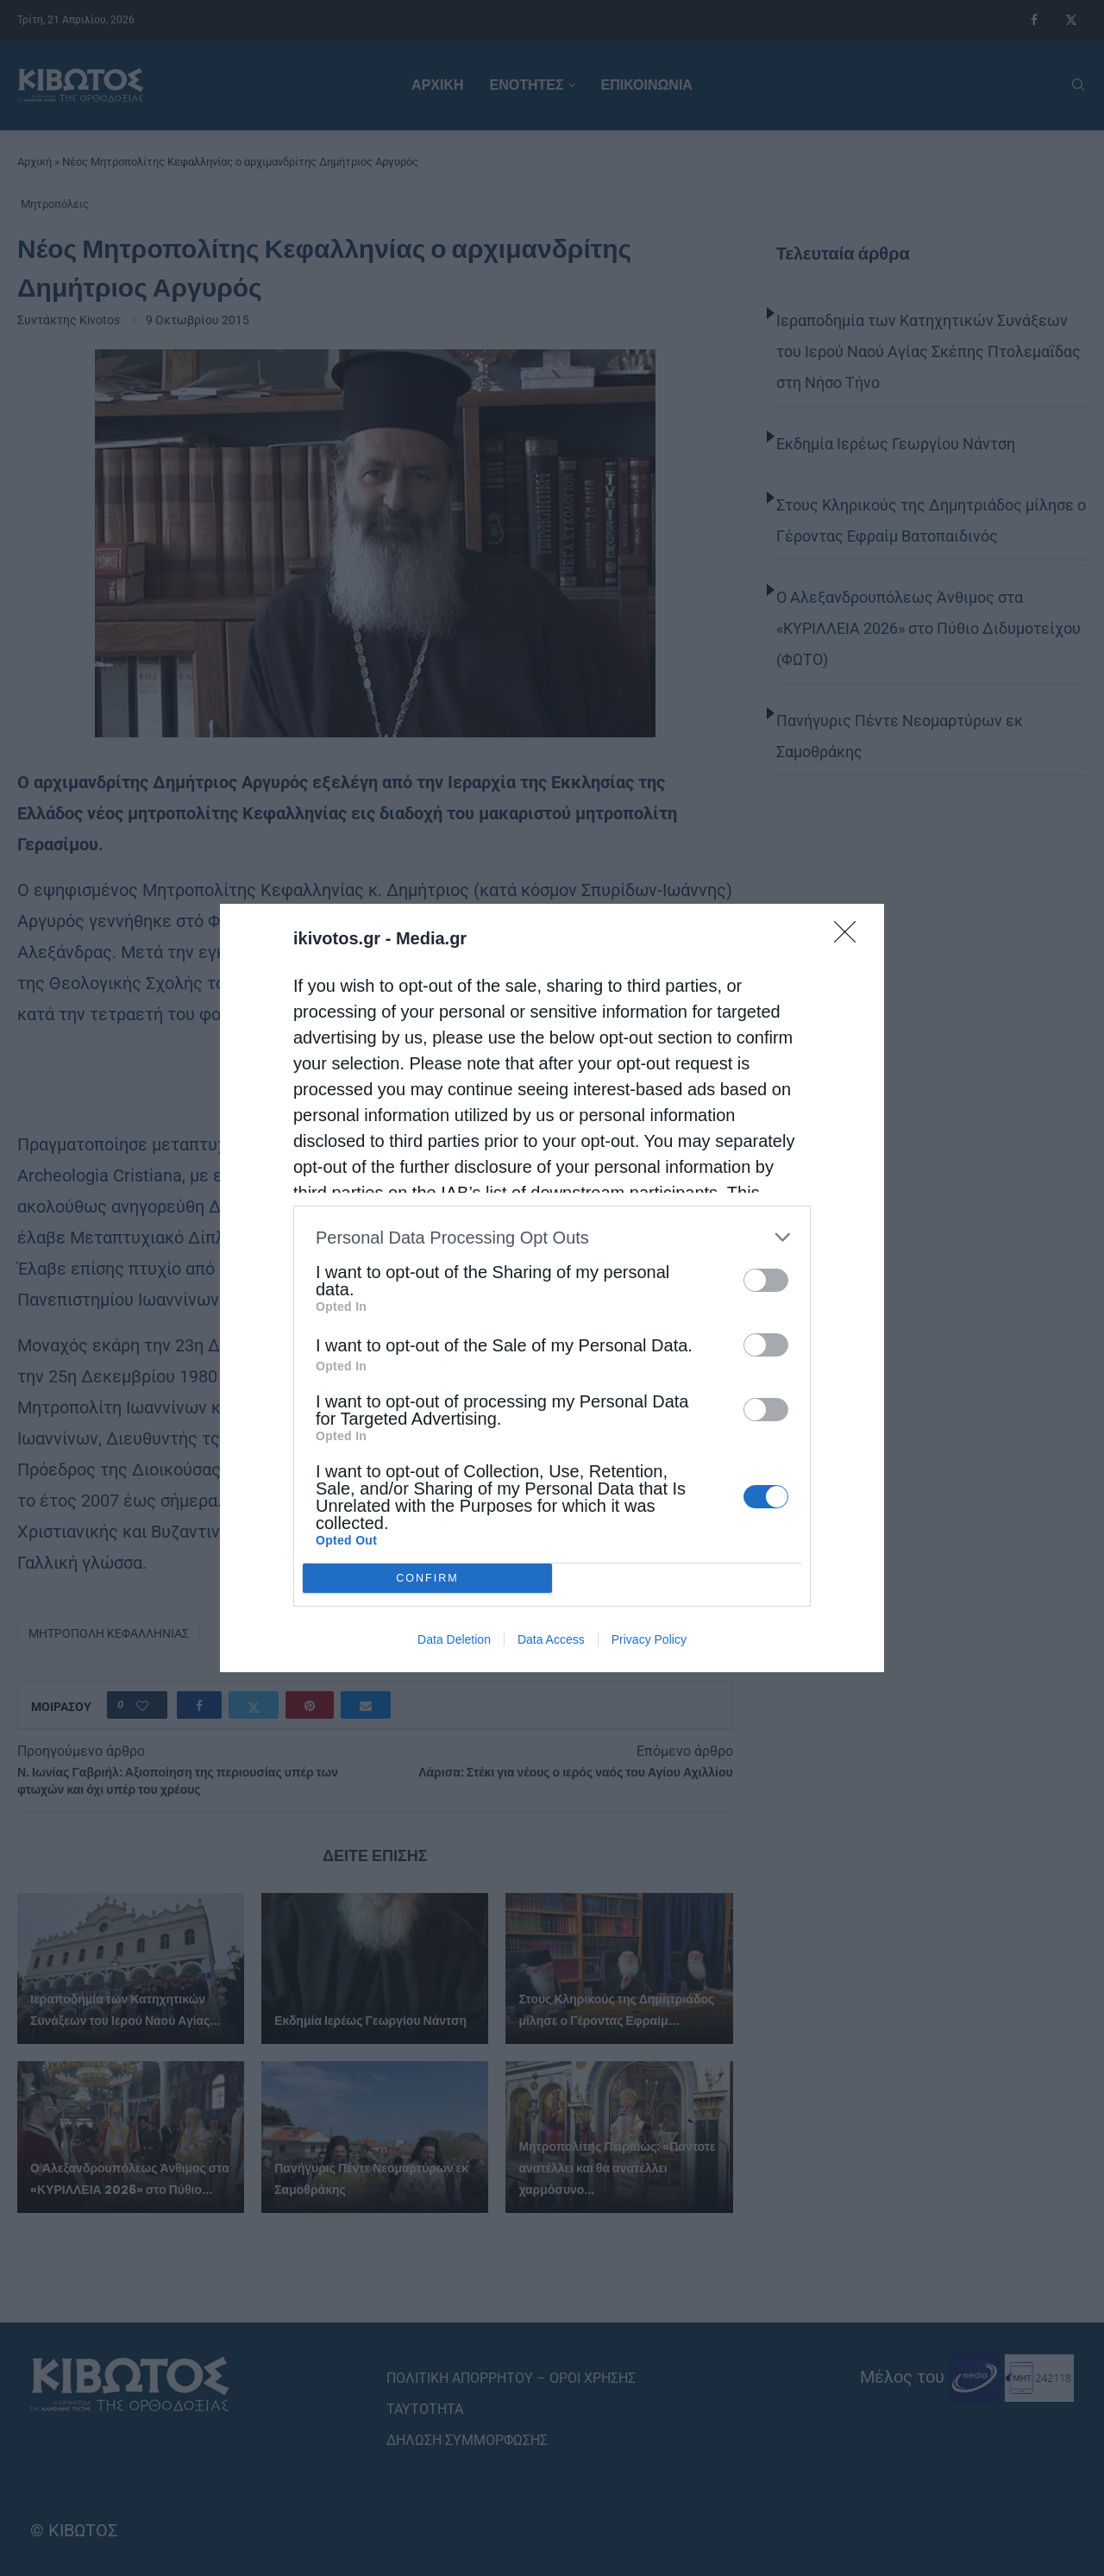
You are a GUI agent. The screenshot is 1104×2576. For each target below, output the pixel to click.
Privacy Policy (649, 1639)
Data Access (551, 1639)
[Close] (850, 937)
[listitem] (552, 1237)
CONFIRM (427, 1578)
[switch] (765, 1280)
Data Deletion (454, 1639)
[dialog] (552, 1288)
